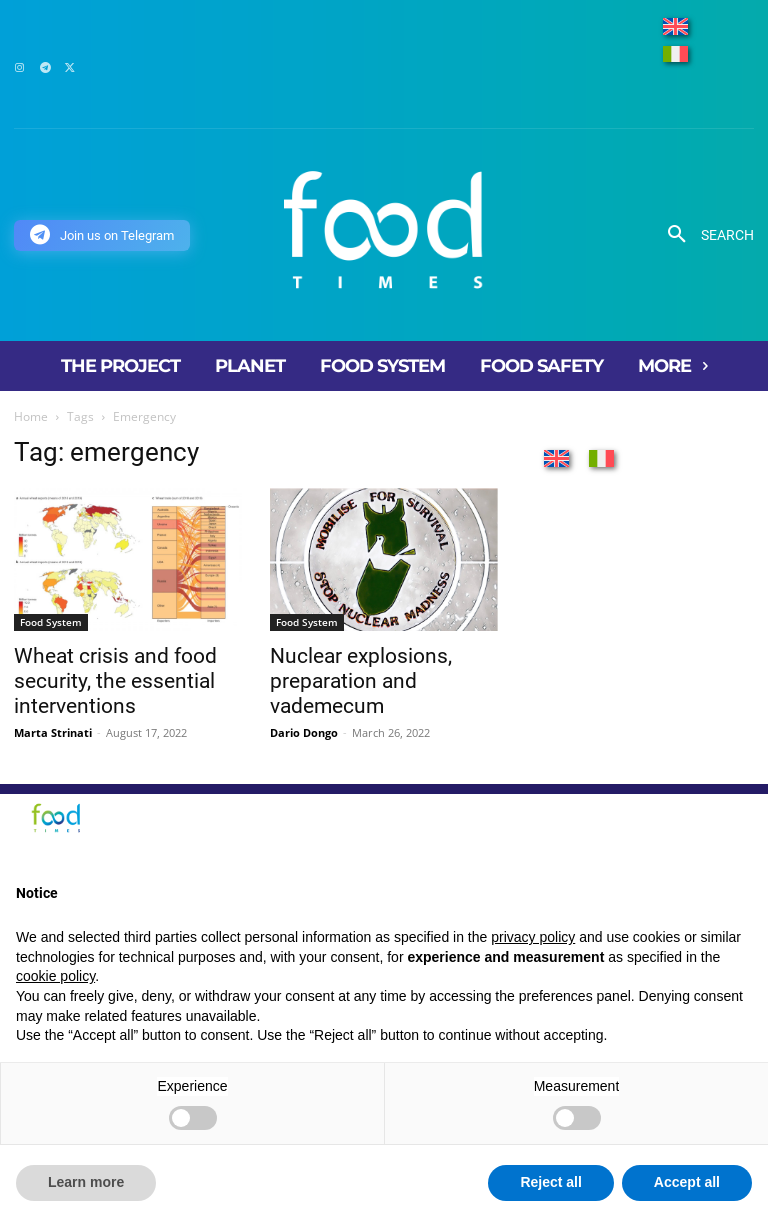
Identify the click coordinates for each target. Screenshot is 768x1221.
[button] (703, 235)
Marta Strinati (53, 732)
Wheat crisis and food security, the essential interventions (115, 681)
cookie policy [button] (55, 976)
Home (31, 416)
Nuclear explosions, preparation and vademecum (361, 681)
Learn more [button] (86, 1182)
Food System (51, 622)
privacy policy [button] (533, 937)
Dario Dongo (304, 732)
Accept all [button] (687, 1182)
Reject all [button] (550, 1182)
